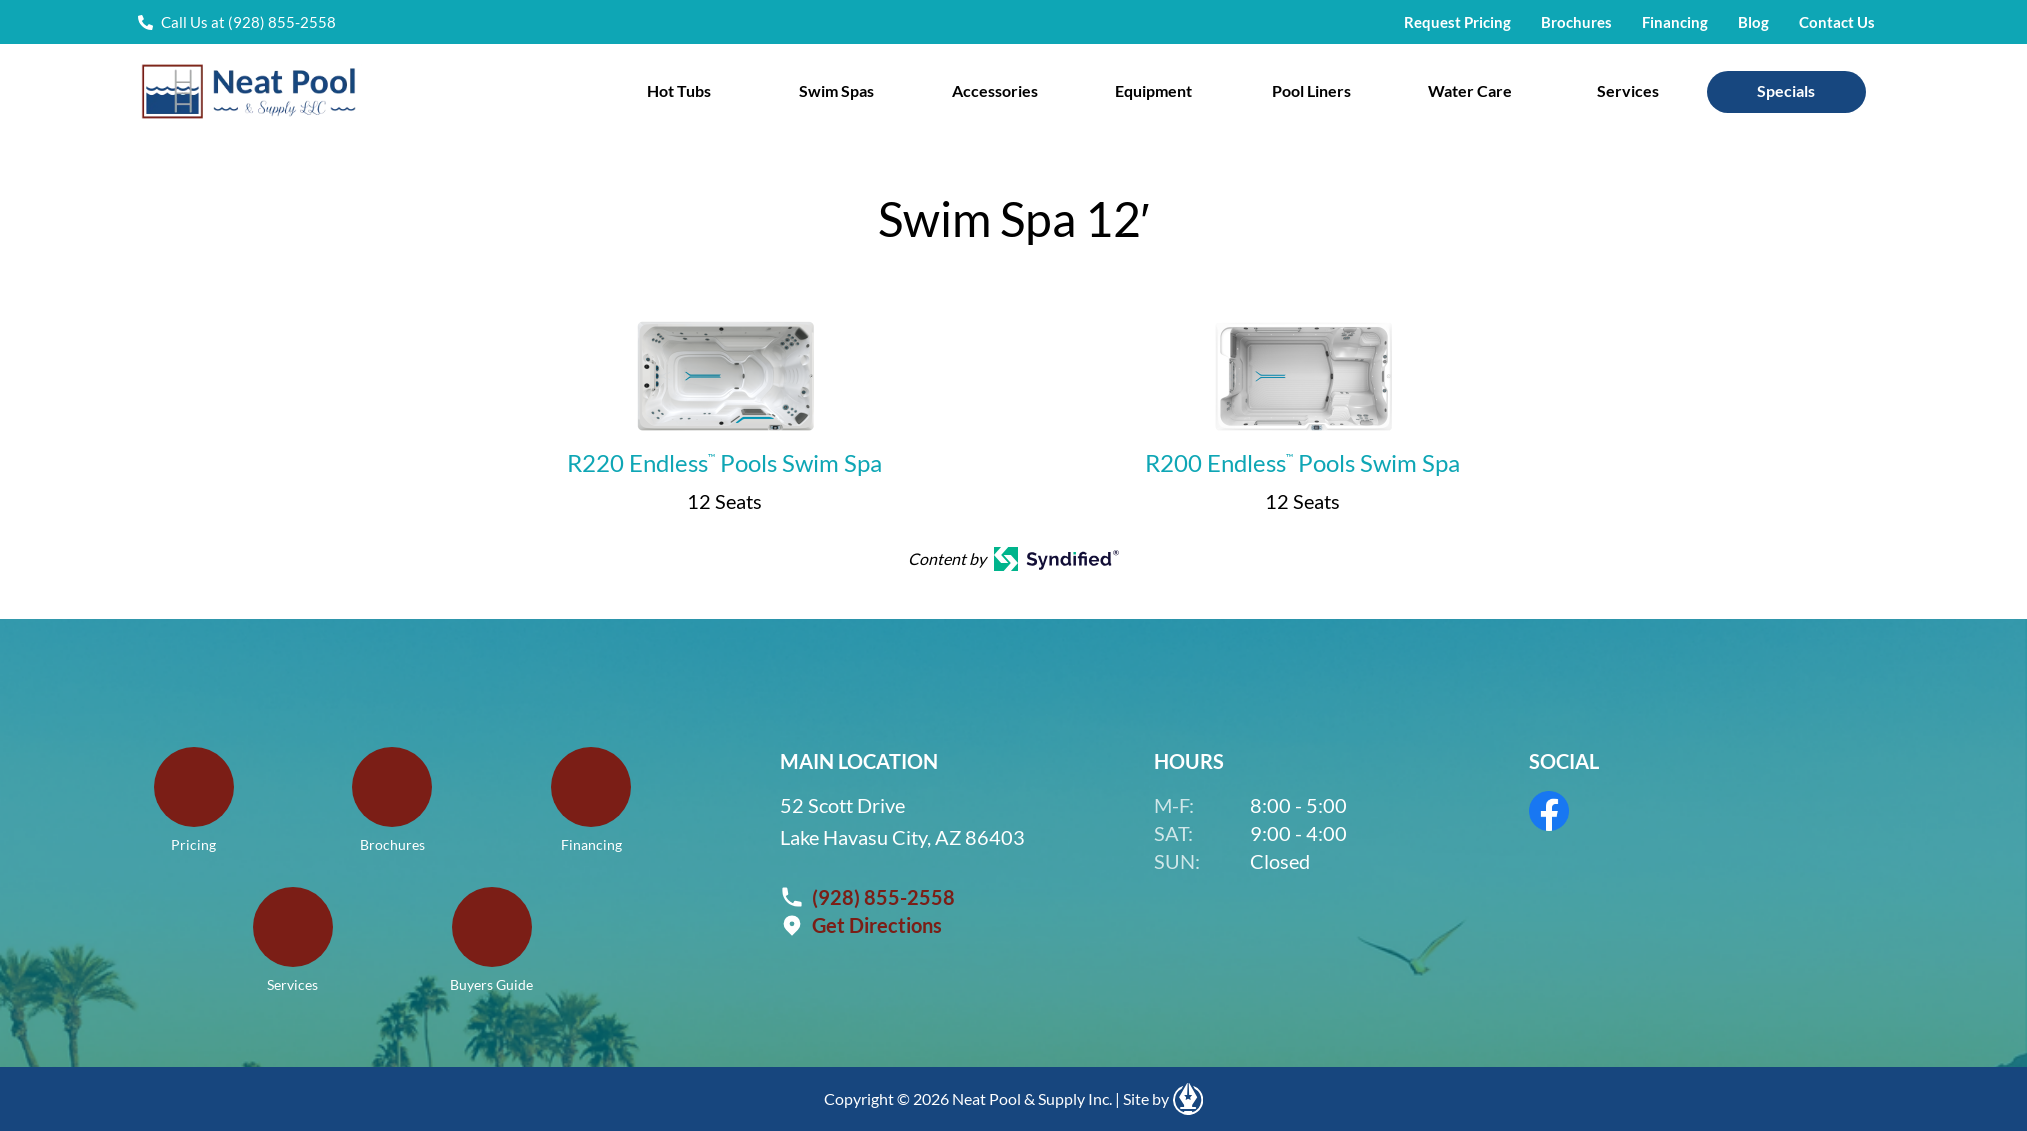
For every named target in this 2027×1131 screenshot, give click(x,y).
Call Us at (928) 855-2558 (248, 22)
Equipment (1153, 90)
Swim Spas (836, 90)
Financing (1675, 22)
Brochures (1576, 22)
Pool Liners (1311, 90)
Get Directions (877, 925)
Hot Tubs (679, 90)
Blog (1753, 22)
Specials (1786, 90)
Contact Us (1837, 22)
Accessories (995, 90)
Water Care (1470, 90)
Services (1628, 90)
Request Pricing (1457, 22)
